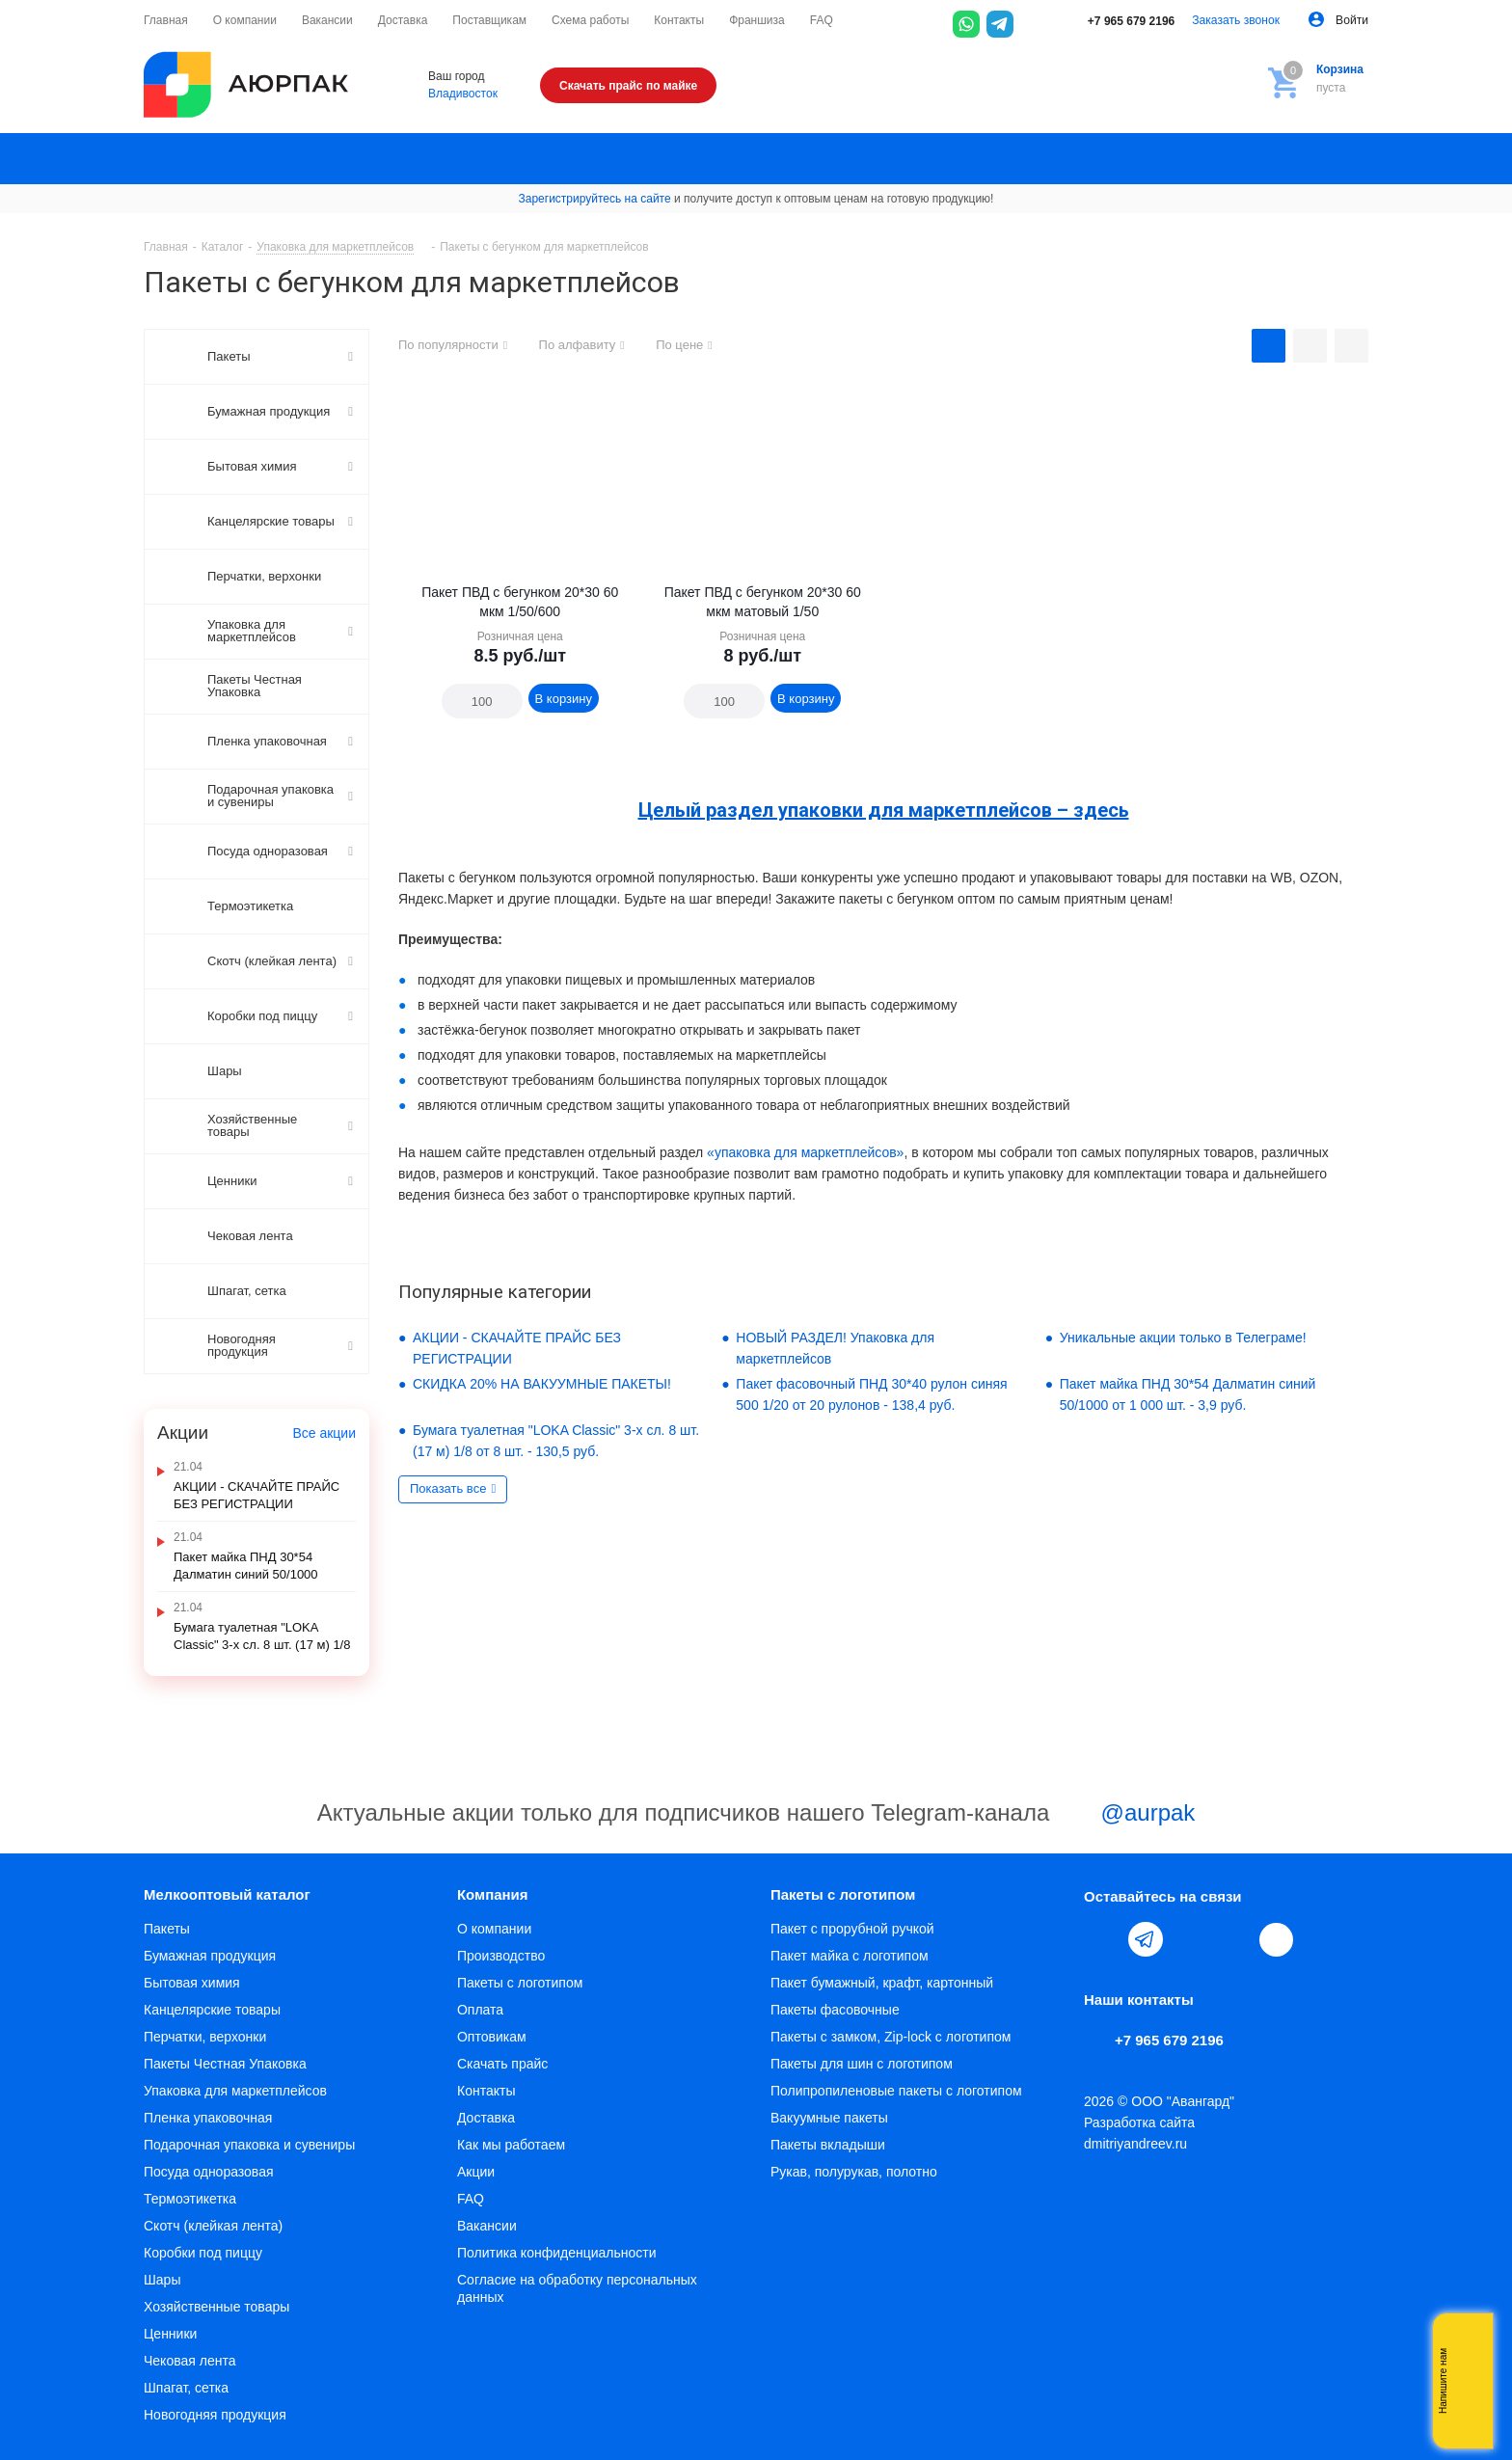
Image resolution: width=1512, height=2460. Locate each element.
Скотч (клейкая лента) (213, 2225)
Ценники (170, 2333)
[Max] (1033, 24)
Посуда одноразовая (209, 2171)
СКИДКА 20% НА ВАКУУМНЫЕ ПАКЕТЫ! (542, 1384)
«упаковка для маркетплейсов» (805, 1152)
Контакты (486, 2090)
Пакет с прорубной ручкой (852, 1928)
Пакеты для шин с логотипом (861, 2063)
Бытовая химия (192, 1982)
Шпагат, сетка (186, 2387)
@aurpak (1125, 1815)
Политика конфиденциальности (557, 2252)
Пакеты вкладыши (827, 2144)
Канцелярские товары (212, 2009)
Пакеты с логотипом (519, 1982)
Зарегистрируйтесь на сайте (595, 198)
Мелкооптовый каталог (227, 1894)
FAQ (470, 2198)
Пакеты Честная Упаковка (225, 2063)
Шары (162, 2279)
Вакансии (487, 2225)
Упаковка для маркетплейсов (235, 2090)
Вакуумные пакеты (829, 2117)
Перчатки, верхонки (205, 2036)
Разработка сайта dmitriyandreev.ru (1139, 2133)
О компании (494, 1928)
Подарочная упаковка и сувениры (249, 2144)
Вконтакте (1101, 1939)
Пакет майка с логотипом (849, 1955)
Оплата (480, 2009)
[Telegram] (999, 24)
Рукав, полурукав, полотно (853, 2171)
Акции (476, 2171)
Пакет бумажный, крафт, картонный (881, 1982)
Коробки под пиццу (203, 2252)
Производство (501, 1955)
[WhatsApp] (966, 24)
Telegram (1145, 1939)
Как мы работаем (511, 2144)
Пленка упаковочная (208, 2117)
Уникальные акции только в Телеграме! (1183, 1337)
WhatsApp (1234, 1939)
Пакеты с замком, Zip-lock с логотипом (890, 2036)
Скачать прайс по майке (628, 86)
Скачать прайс (502, 2063)
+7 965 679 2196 (1118, 21)
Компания (492, 1894)
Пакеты (167, 1928)
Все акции (324, 1433)
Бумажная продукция (210, 1955)
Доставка (486, 2117)
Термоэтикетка (190, 2198)
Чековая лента (189, 2360)
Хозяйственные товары (216, 2306)
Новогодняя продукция (215, 2414)
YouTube (1190, 1939)
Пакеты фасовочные (835, 2009)
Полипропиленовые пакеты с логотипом (896, 2090)
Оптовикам (491, 2036)
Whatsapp (1468, 2380)
